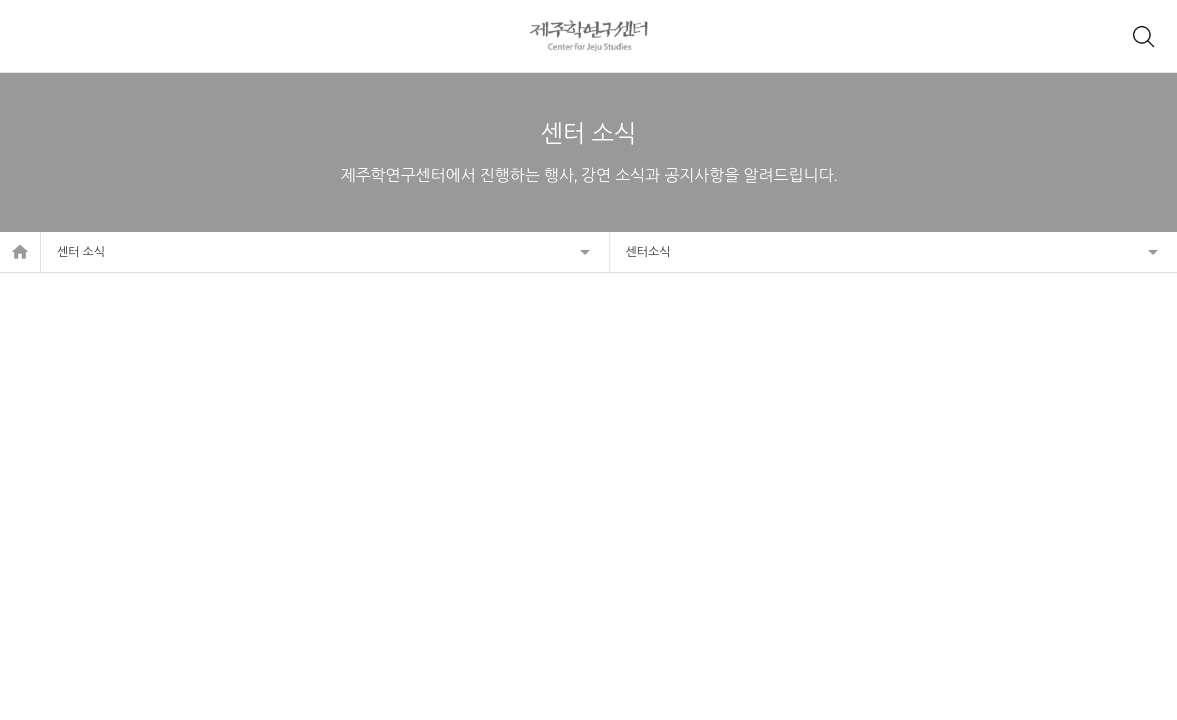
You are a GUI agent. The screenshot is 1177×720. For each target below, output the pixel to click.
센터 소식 (81, 251)
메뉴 (34, 36)
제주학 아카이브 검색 (1143, 36)
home (20, 252)
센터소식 (648, 251)
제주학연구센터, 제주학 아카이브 (588, 36)
